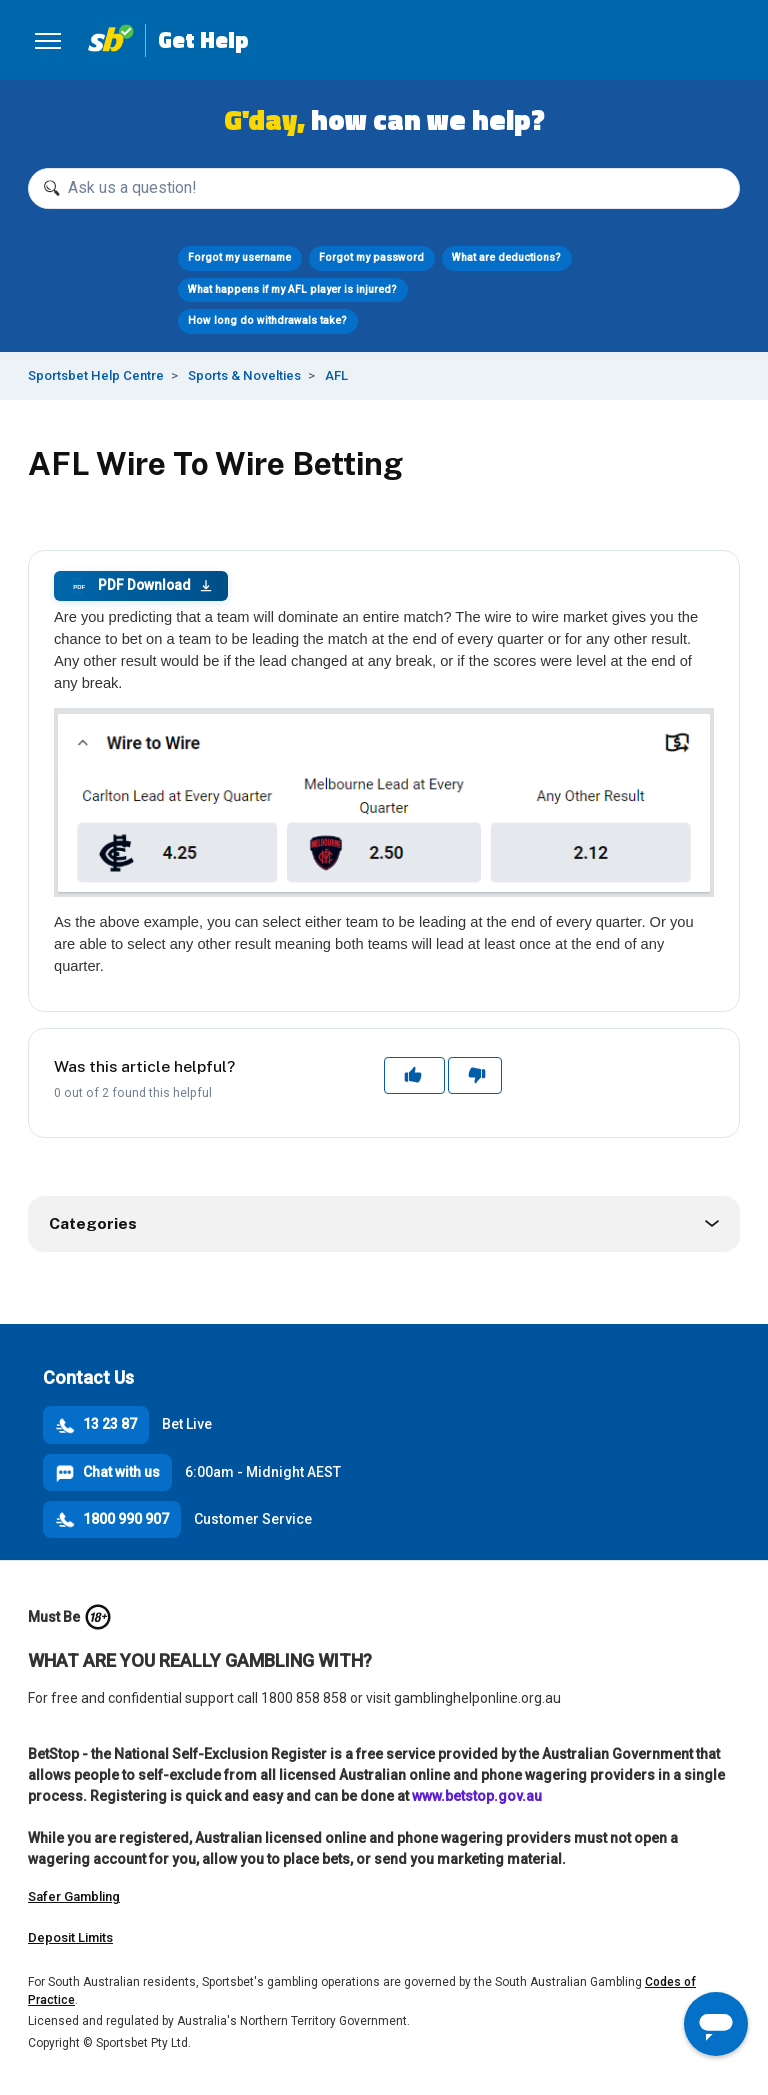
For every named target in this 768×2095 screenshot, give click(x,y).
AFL (336, 375)
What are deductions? (506, 257)
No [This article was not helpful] (475, 1075)
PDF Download (141, 586)
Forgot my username (239, 257)
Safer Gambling (74, 1896)
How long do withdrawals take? (267, 320)
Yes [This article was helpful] (415, 1075)
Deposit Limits (70, 1937)
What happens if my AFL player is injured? (292, 289)
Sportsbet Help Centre (96, 375)
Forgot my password (371, 257)
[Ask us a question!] (384, 188)
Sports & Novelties (244, 375)
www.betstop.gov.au (477, 1796)
